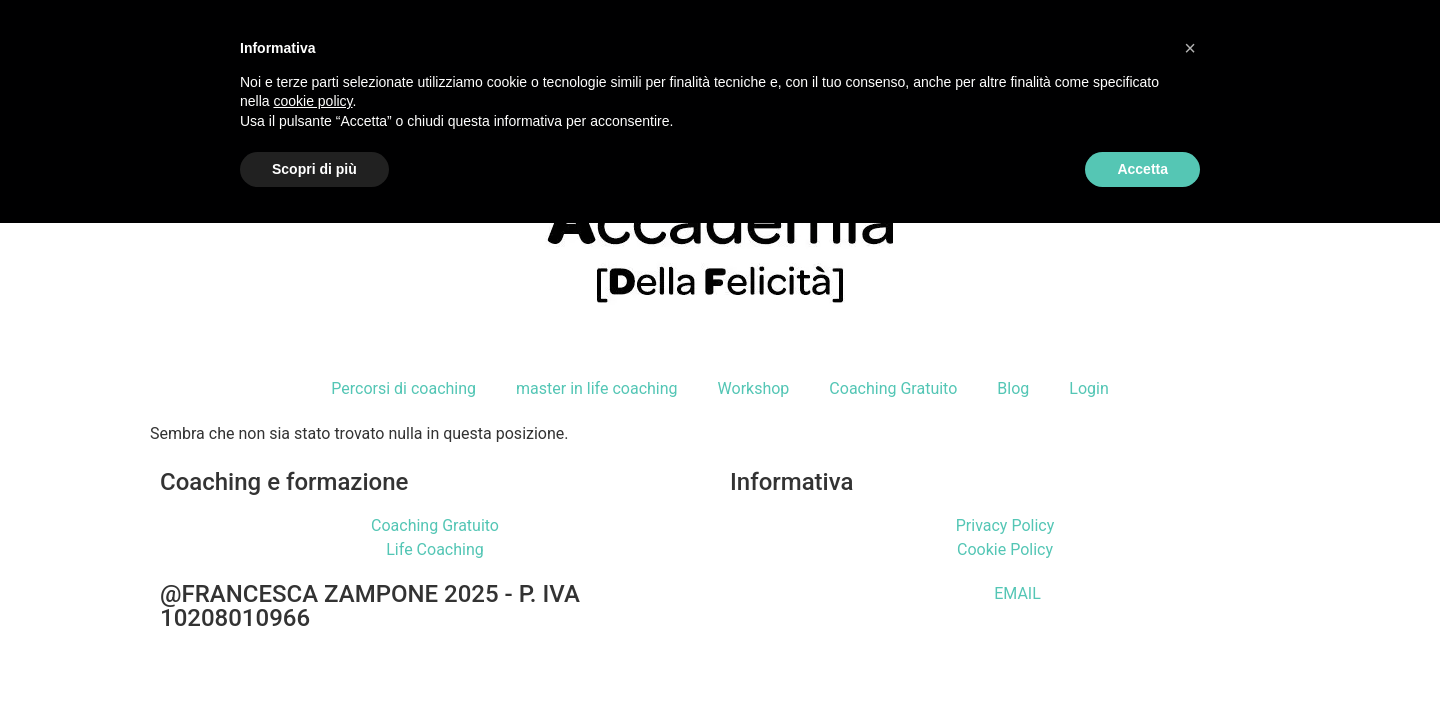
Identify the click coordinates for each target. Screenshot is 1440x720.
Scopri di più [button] (314, 169)
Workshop (754, 388)
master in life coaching (597, 388)
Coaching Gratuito (893, 388)
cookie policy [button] (312, 101)
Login (1088, 388)
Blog (1013, 388)
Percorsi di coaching (403, 388)
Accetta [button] (1142, 169)
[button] (1190, 48)
